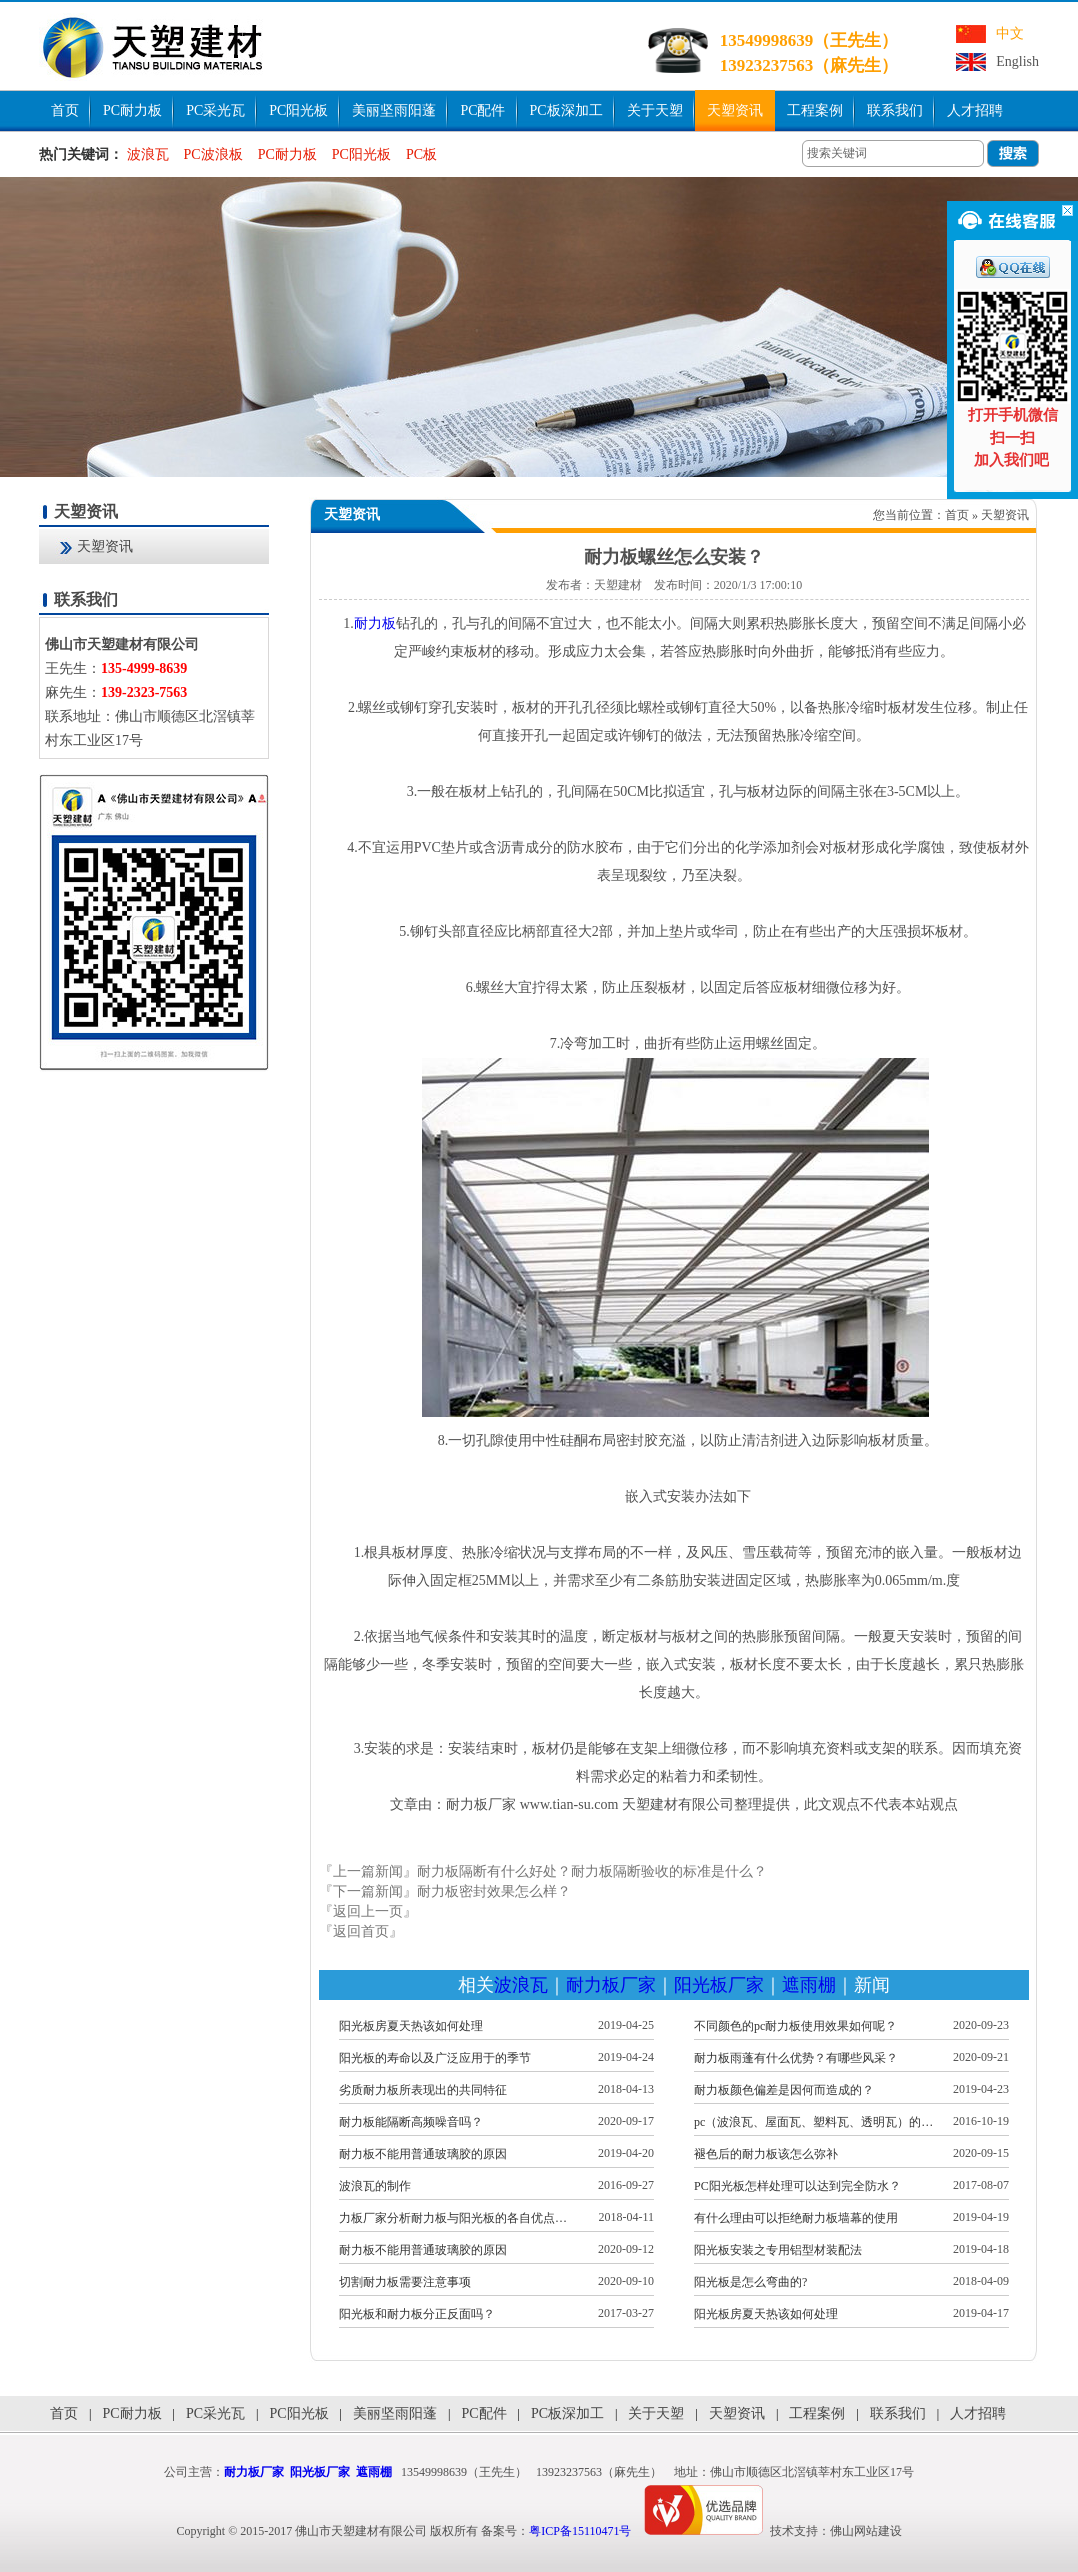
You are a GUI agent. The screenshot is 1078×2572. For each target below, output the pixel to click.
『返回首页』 (361, 1931)
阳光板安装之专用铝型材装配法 (778, 2250)
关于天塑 (655, 110)
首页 (65, 110)
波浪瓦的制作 (375, 2186)
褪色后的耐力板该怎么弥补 (766, 2154)
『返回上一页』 (368, 1911)
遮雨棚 (809, 1985)
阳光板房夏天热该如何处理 (411, 2026)
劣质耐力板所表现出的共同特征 (423, 2090)
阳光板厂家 (719, 1985)
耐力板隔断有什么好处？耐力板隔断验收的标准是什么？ (592, 1871)
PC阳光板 (298, 110)
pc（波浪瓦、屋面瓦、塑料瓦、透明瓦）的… (813, 2122)
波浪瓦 (148, 154)
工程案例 (815, 110)
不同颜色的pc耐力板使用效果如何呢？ (795, 2026)
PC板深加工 (566, 110)
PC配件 (482, 110)
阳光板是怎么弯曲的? (750, 2282)
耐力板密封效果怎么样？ (494, 1891)
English (1017, 61)
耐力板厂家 (611, 1985)
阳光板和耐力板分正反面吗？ (417, 2314)
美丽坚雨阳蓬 (394, 110)
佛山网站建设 (866, 2531)
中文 (1010, 33)
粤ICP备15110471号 (580, 2531)
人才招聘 (975, 110)
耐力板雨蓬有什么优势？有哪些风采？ (796, 2058)
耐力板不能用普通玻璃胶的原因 (423, 2154)
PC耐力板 (132, 110)
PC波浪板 (213, 154)
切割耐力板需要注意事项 (405, 2282)
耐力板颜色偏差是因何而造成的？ (784, 2090)
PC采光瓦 (215, 110)
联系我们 (895, 110)
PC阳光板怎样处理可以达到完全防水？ (797, 2186)
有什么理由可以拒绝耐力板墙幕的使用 (796, 2218)
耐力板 (375, 623)
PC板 (421, 154)
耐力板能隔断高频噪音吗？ (411, 2122)
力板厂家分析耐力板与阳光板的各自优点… (453, 2218)
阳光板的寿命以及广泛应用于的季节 (435, 2058)
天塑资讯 (735, 110)
